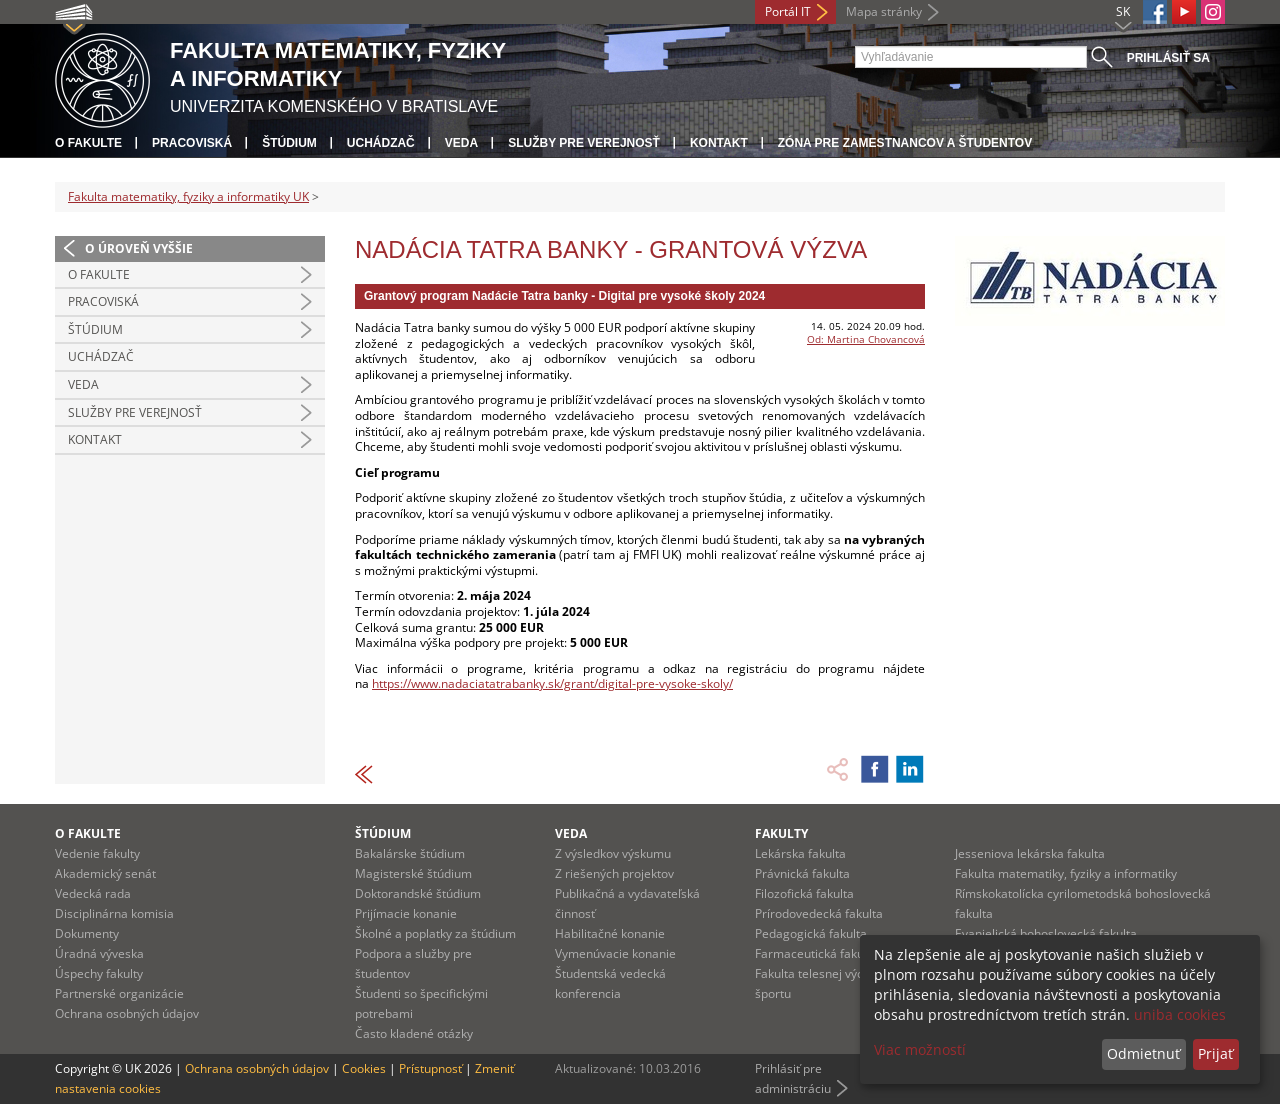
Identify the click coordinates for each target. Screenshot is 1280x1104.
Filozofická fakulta (804, 893)
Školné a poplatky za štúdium (435, 933)
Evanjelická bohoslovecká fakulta (1046, 933)
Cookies (364, 1068)
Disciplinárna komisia (114, 913)
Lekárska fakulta (800, 853)
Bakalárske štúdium (410, 853)
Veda (461, 143)
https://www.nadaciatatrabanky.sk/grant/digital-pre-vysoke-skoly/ (552, 683)
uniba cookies (1180, 1014)
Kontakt (719, 143)
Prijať (1215, 1053)
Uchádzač (381, 143)
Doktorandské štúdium (418, 893)
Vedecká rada (93, 893)
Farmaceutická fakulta (816, 953)
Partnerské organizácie (119, 993)
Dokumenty (87, 933)
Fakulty (781, 833)
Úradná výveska (99, 953)
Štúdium (289, 143)
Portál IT (788, 11)
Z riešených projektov (614, 873)
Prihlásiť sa (1168, 58)
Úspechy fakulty (99, 973)
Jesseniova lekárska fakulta (1030, 853)
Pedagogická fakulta (811, 933)
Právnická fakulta (802, 873)
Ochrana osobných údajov (127, 1013)
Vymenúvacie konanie (615, 953)
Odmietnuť (1143, 1053)
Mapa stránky (884, 11)
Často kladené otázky (414, 1033)
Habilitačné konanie (610, 933)
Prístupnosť (430, 1068)
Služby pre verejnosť (584, 143)
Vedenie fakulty (97, 853)
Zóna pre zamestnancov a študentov (905, 143)
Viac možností (920, 1049)
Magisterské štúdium (413, 873)
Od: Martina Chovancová (866, 339)
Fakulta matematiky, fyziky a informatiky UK (188, 196)
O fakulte (88, 143)
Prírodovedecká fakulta (819, 913)
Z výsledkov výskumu (613, 853)
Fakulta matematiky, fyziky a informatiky (1066, 873)
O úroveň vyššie (139, 248)
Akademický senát (105, 873)
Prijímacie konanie (406, 913)
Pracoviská (192, 143)
